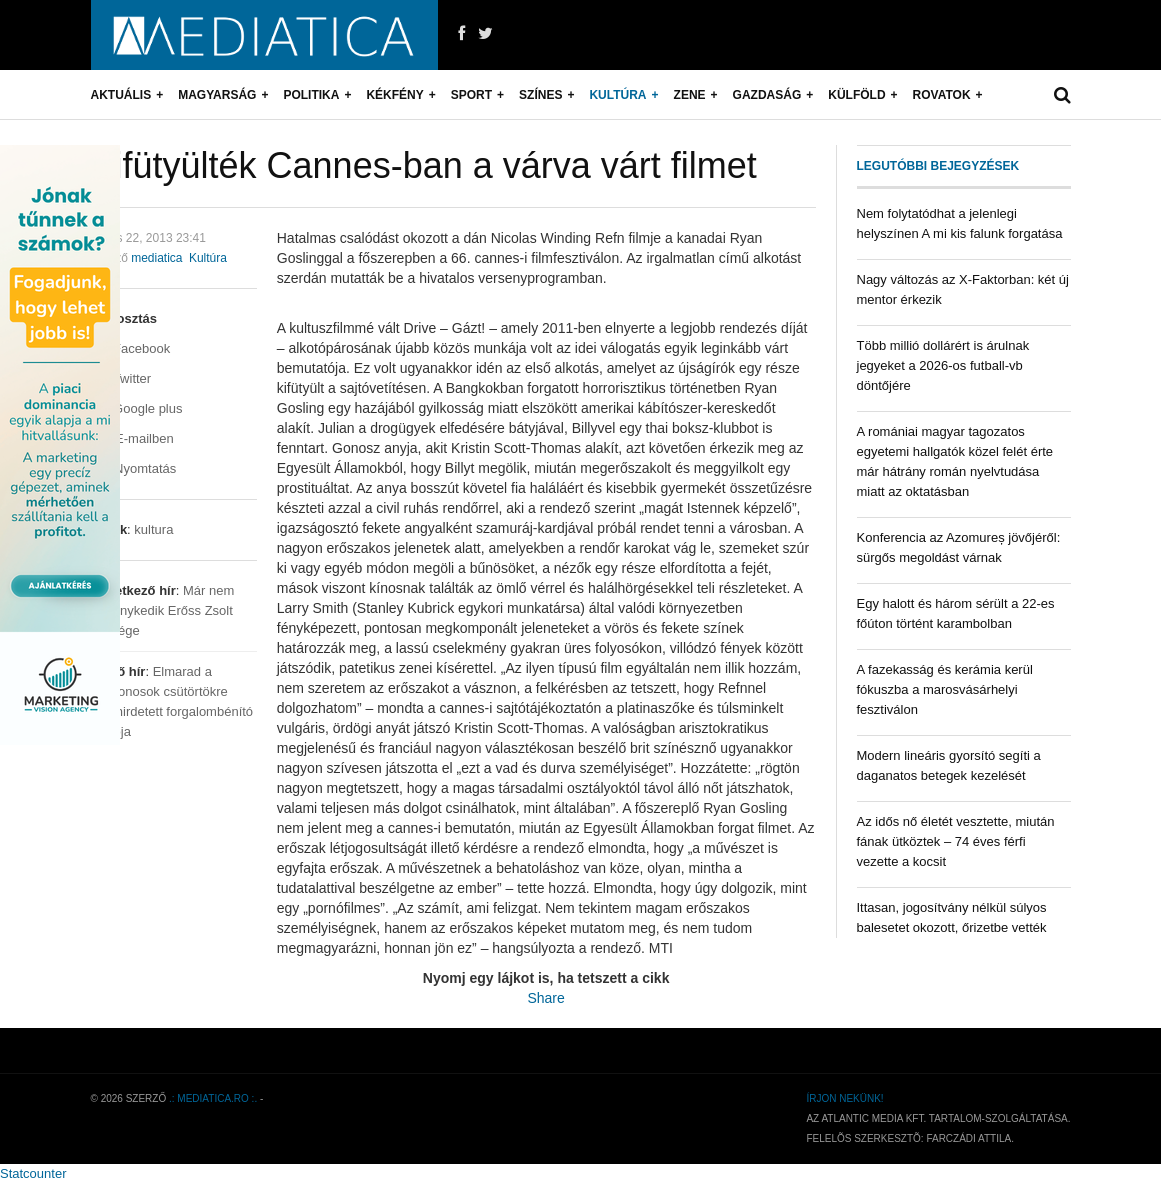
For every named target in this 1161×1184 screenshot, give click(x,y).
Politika (311, 95)
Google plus (137, 408)
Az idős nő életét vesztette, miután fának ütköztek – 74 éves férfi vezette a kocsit (956, 841)
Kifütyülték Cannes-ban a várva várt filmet (424, 165)
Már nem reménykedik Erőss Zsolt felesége (163, 610)
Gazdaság (767, 95)
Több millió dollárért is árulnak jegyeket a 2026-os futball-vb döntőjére (943, 365)
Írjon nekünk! (844, 1098)
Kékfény (394, 95)
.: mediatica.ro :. (213, 1098)
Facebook (131, 348)
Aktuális (121, 95)
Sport (471, 95)
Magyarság (217, 95)
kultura (153, 529)
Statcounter (33, 1173)
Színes (540, 95)
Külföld (856, 95)
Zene (690, 95)
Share (545, 998)
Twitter (121, 378)
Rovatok (942, 95)
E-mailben (132, 438)
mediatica (156, 258)
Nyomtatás (134, 468)
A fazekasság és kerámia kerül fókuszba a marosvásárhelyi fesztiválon (945, 689)
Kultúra (617, 95)
